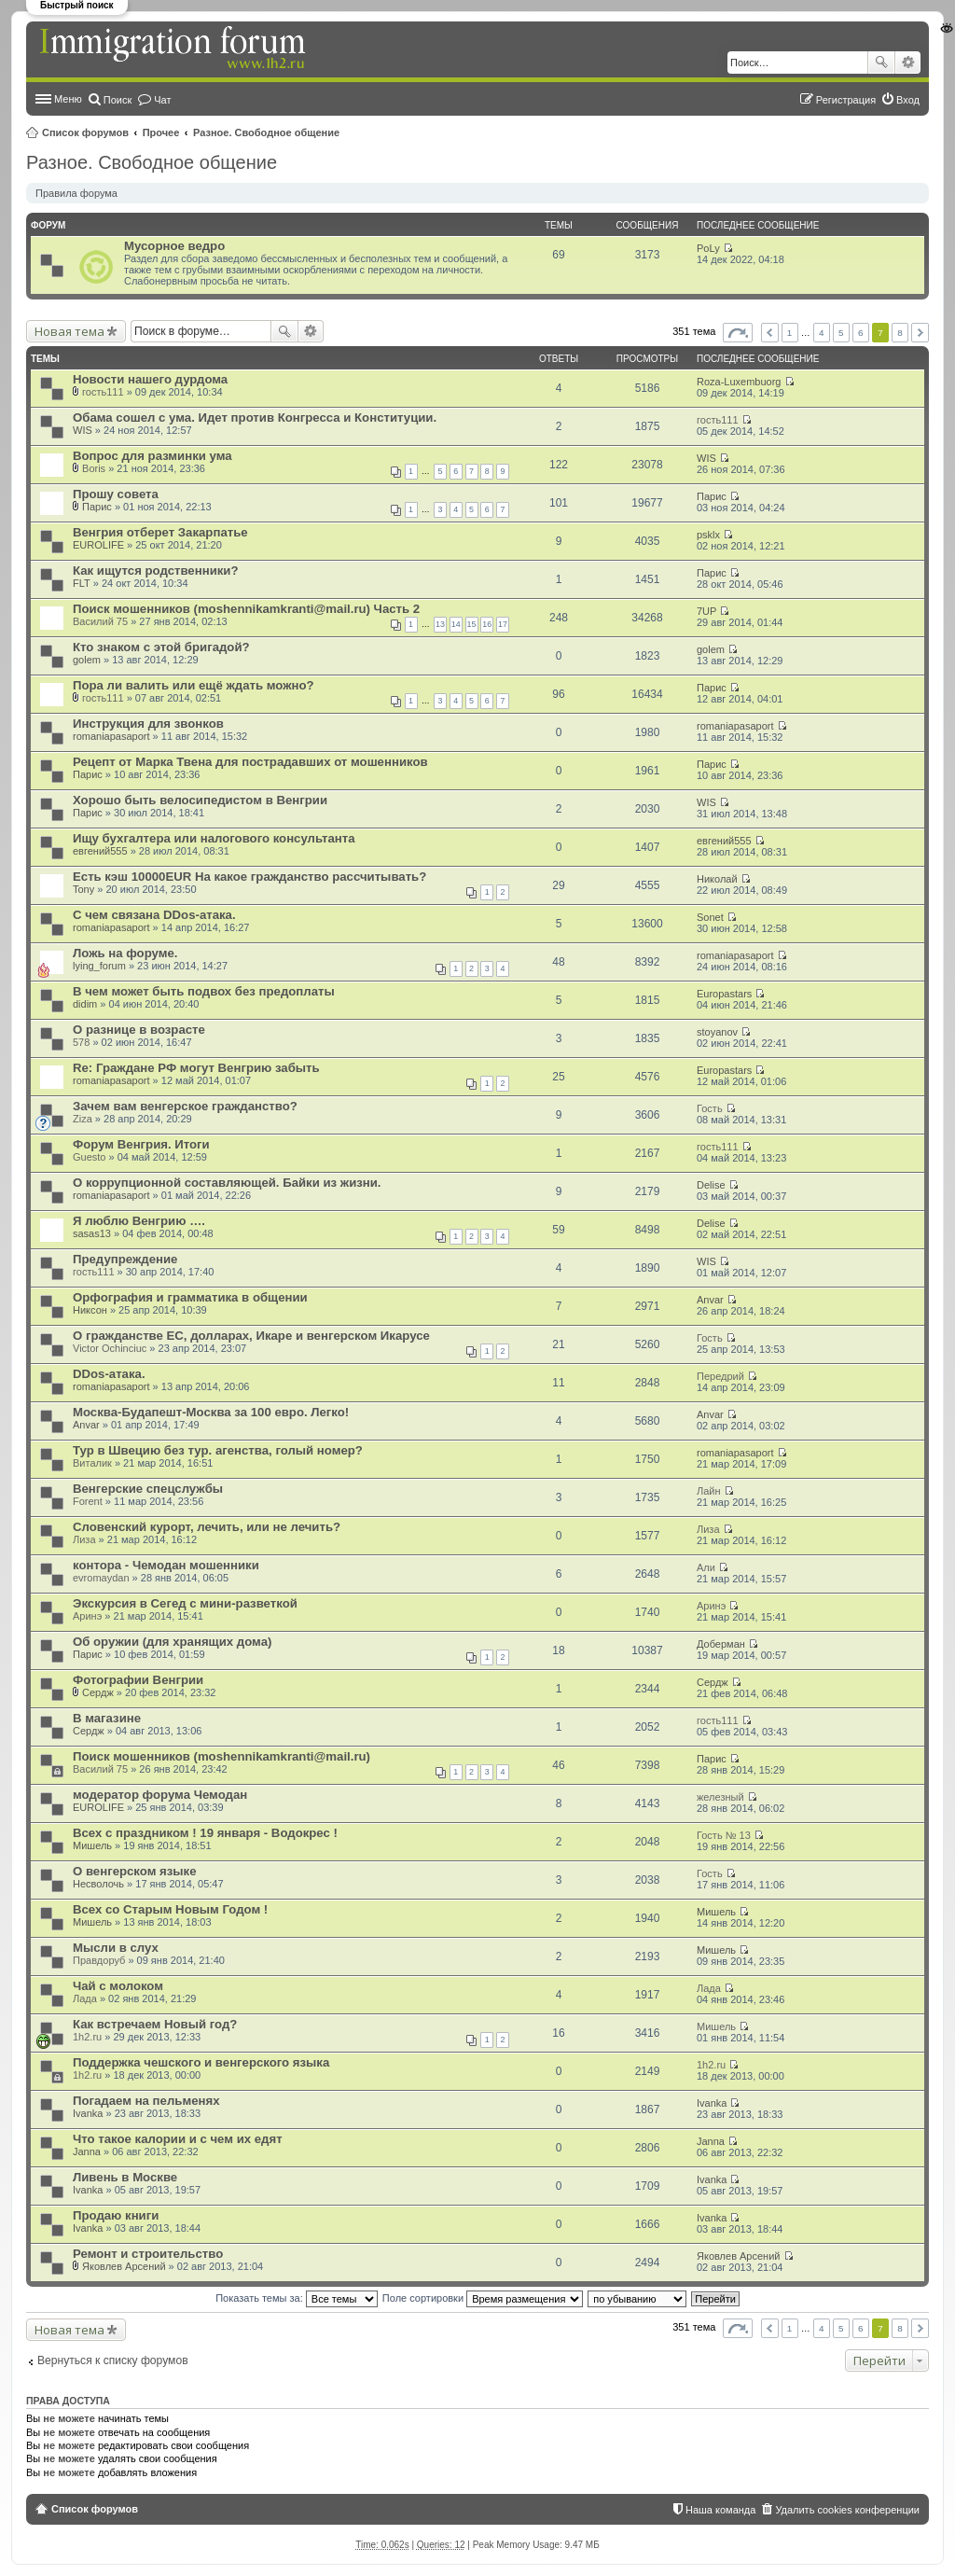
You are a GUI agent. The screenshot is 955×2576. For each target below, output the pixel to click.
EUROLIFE (98, 544)
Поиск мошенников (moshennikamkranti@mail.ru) (221, 1756)
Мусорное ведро (174, 246)
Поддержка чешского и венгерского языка (201, 2062)
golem (87, 659)
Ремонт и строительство (148, 2254)
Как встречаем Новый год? (155, 2024)
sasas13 (92, 1233)
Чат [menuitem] (162, 99)
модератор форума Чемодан (160, 1795)
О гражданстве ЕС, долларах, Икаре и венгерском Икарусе (251, 1336)
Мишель (92, 1845)
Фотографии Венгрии (138, 1680)
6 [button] (861, 332)
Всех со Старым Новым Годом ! (170, 1909)
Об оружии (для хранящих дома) (172, 1642)
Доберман (721, 1644)
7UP (706, 611)
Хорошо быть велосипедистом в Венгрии (200, 800)
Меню (68, 98)
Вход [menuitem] (908, 99)
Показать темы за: (296, 2298)
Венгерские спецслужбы (148, 1489)
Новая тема (69, 331)
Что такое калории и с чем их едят (178, 2139)
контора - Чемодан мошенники (166, 1565)
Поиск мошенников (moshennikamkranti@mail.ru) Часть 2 (246, 609)
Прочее (161, 132)
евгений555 (100, 850)
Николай (717, 878)
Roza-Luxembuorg (739, 381)
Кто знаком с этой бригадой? (161, 647)
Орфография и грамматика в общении (190, 1297)
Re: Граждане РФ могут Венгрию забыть (196, 1068)
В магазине (107, 1718)
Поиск (881, 62)
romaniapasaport (111, 736)
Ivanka (88, 2113)
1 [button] (790, 332)
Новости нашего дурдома (150, 379)
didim (85, 1004)
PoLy (708, 248)
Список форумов (85, 132)
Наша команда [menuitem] (720, 2509)
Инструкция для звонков (148, 724)
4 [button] (821, 332)
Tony (83, 889)
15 (472, 624)
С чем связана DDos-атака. (154, 915)
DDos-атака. (109, 1374)
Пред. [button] (770, 332)
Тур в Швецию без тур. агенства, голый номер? (218, 1450)
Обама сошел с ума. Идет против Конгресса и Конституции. (254, 418)
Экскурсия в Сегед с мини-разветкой (185, 1603)
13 (440, 624)
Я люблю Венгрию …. (139, 1221)
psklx (708, 534)
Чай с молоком (118, 1986)
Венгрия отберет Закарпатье (160, 532)
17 (502, 624)
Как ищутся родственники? (156, 571)
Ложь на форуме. (125, 953)
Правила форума (76, 193)
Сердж (98, 1692)
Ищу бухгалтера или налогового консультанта (214, 838)
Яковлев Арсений (123, 2266)
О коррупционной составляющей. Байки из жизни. (227, 1183)
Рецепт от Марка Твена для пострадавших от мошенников (250, 762)
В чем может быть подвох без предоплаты (204, 991)
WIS (82, 430)
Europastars (724, 993)
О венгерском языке (135, 1871)
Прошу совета (116, 494)
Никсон (90, 1310)
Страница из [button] (738, 332)
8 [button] (900, 332)
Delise (711, 1185)
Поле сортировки (482, 2298)
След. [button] (920, 332)
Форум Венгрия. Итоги (141, 1144)
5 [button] (841, 332)
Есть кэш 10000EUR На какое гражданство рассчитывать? (249, 877)
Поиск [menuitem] (117, 99)
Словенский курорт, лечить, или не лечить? (206, 1527)
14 (456, 624)
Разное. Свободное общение (266, 132)
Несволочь (98, 1883)
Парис (97, 506)
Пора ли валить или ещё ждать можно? (193, 685)
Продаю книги (116, 2215)
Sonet (710, 917)
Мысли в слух (116, 1948)
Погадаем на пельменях (146, 2101)
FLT (81, 583)
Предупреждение (125, 1259)
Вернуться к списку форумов (112, 2360)
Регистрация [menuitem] (846, 99)
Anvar (710, 1299)
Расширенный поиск (907, 62)
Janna (87, 2151)
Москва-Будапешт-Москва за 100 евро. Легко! (211, 1412)
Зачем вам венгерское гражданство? (185, 1106)
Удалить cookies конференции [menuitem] (847, 2509)
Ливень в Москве (125, 2177)
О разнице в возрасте (139, 1030)
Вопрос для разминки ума (152, 456)
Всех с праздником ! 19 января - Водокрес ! (205, 1833)
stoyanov (717, 1031)
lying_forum (99, 965)
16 (486, 624)
